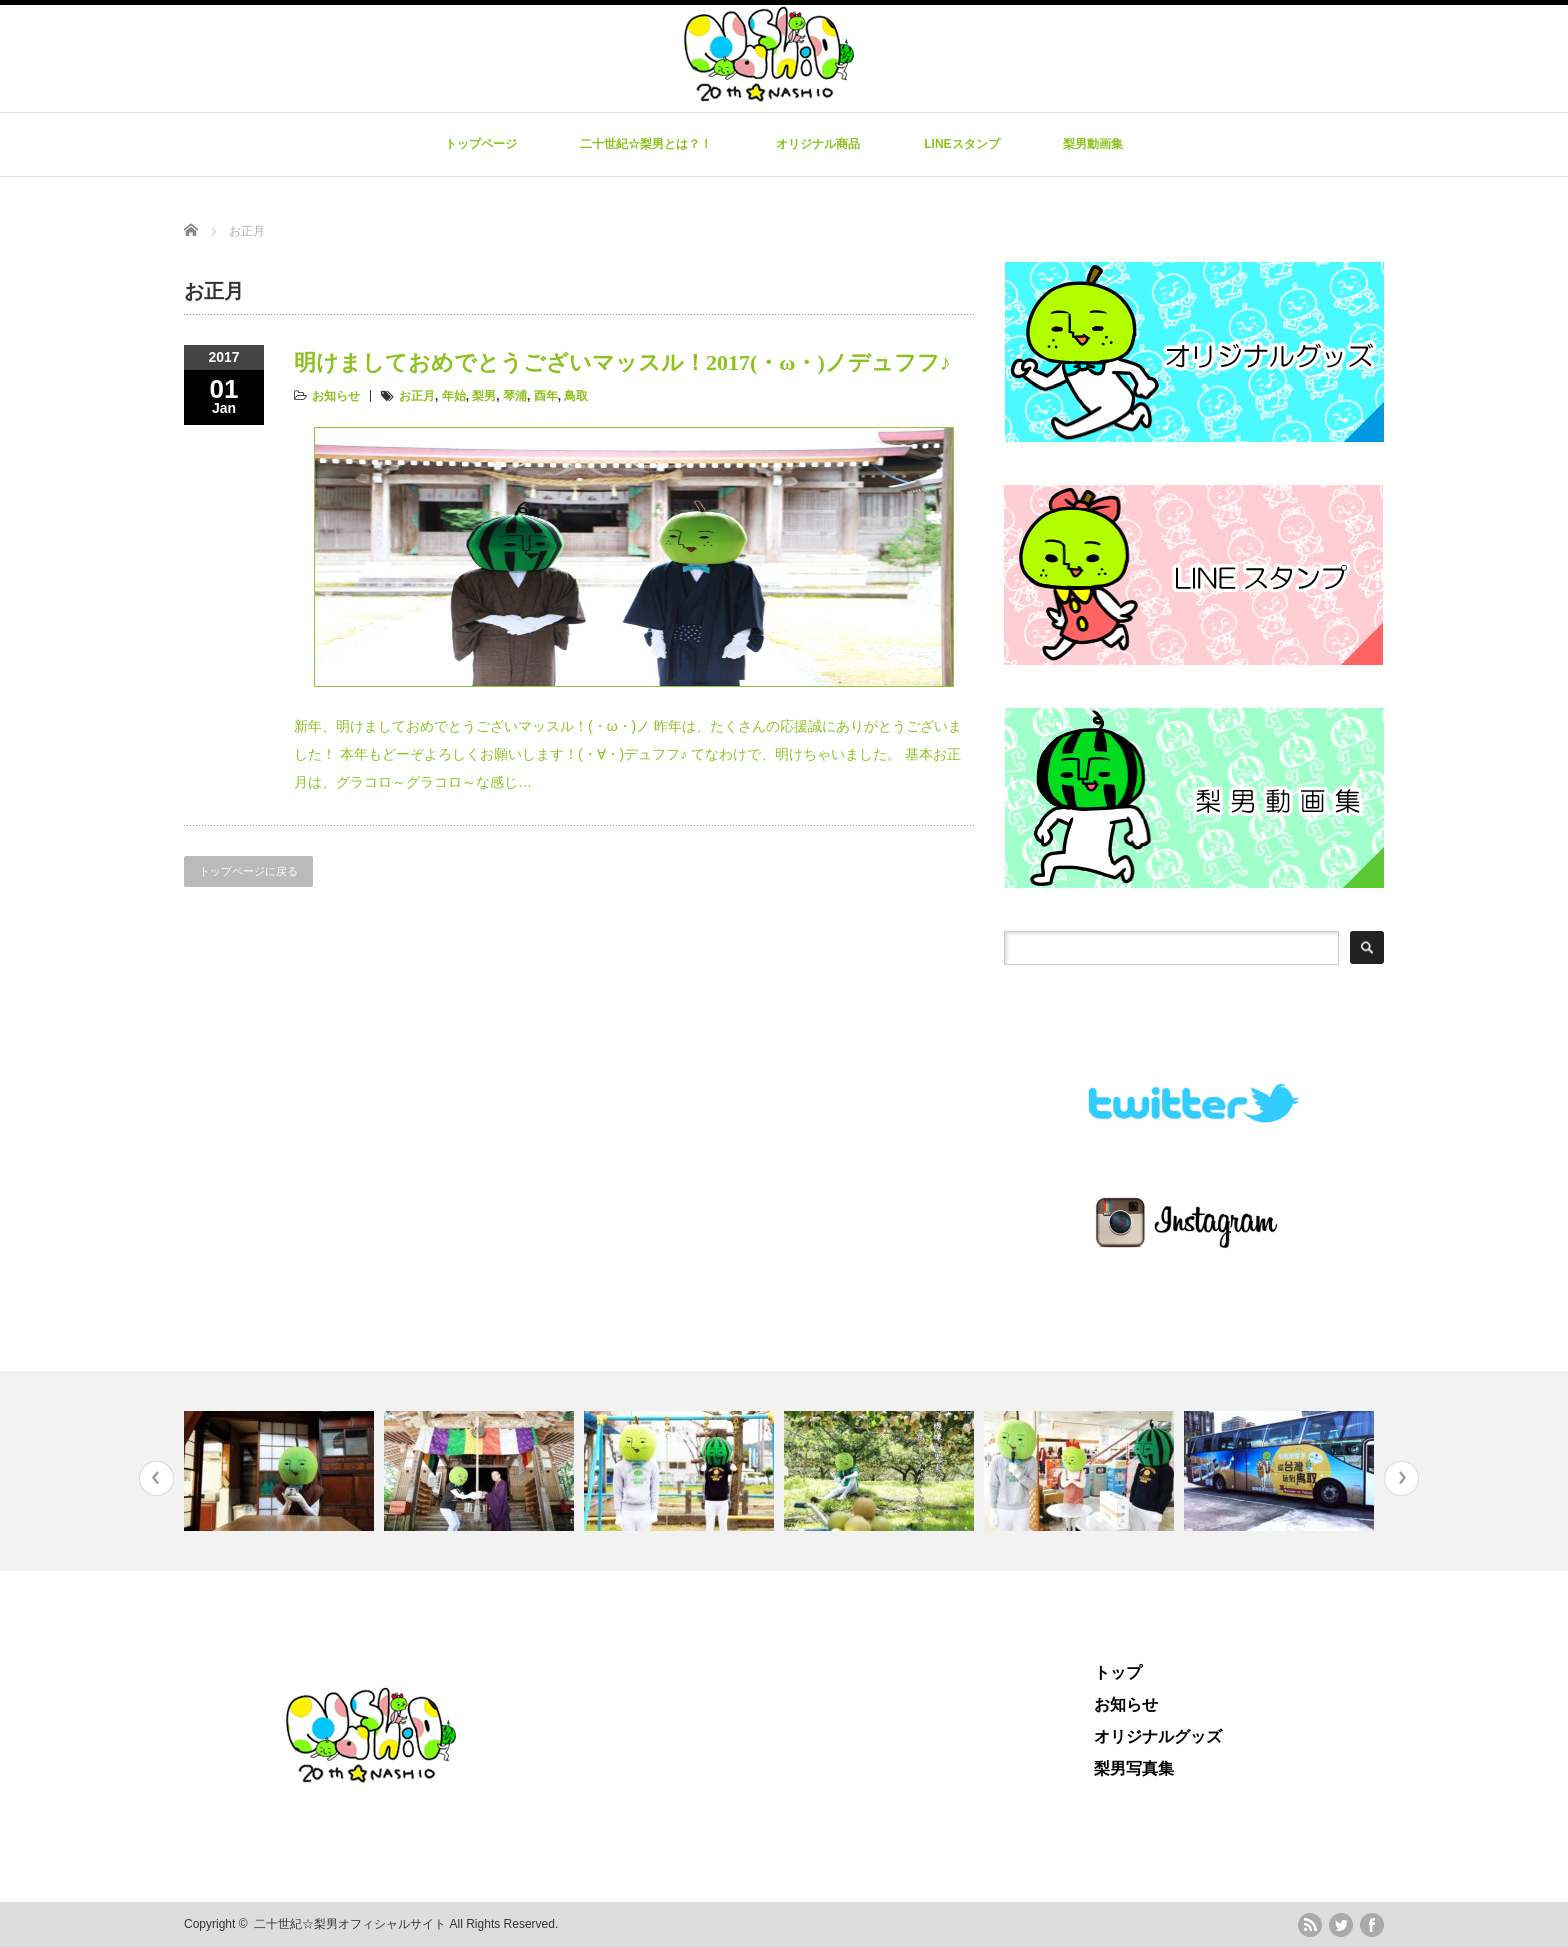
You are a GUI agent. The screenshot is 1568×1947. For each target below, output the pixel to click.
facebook (1372, 1925)
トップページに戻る (248, 871)
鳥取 (576, 396)
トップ (1118, 1672)
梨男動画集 (1093, 144)
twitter (1341, 1925)
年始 (454, 396)
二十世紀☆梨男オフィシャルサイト (350, 1924)
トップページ (481, 144)
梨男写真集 (1134, 1768)
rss (1310, 1925)
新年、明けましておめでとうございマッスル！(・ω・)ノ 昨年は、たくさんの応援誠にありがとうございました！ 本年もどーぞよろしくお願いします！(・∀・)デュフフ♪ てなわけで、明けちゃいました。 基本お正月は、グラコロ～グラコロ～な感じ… (628, 754)
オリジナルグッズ (1158, 1736)
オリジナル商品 (818, 144)
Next (1401, 1478)
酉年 (546, 396)
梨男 (484, 396)
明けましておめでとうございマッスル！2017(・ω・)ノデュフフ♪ (622, 362)
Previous (156, 1478)
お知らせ (336, 396)
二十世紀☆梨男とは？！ (646, 144)
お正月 (417, 396)
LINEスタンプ (961, 144)
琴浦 (515, 396)
